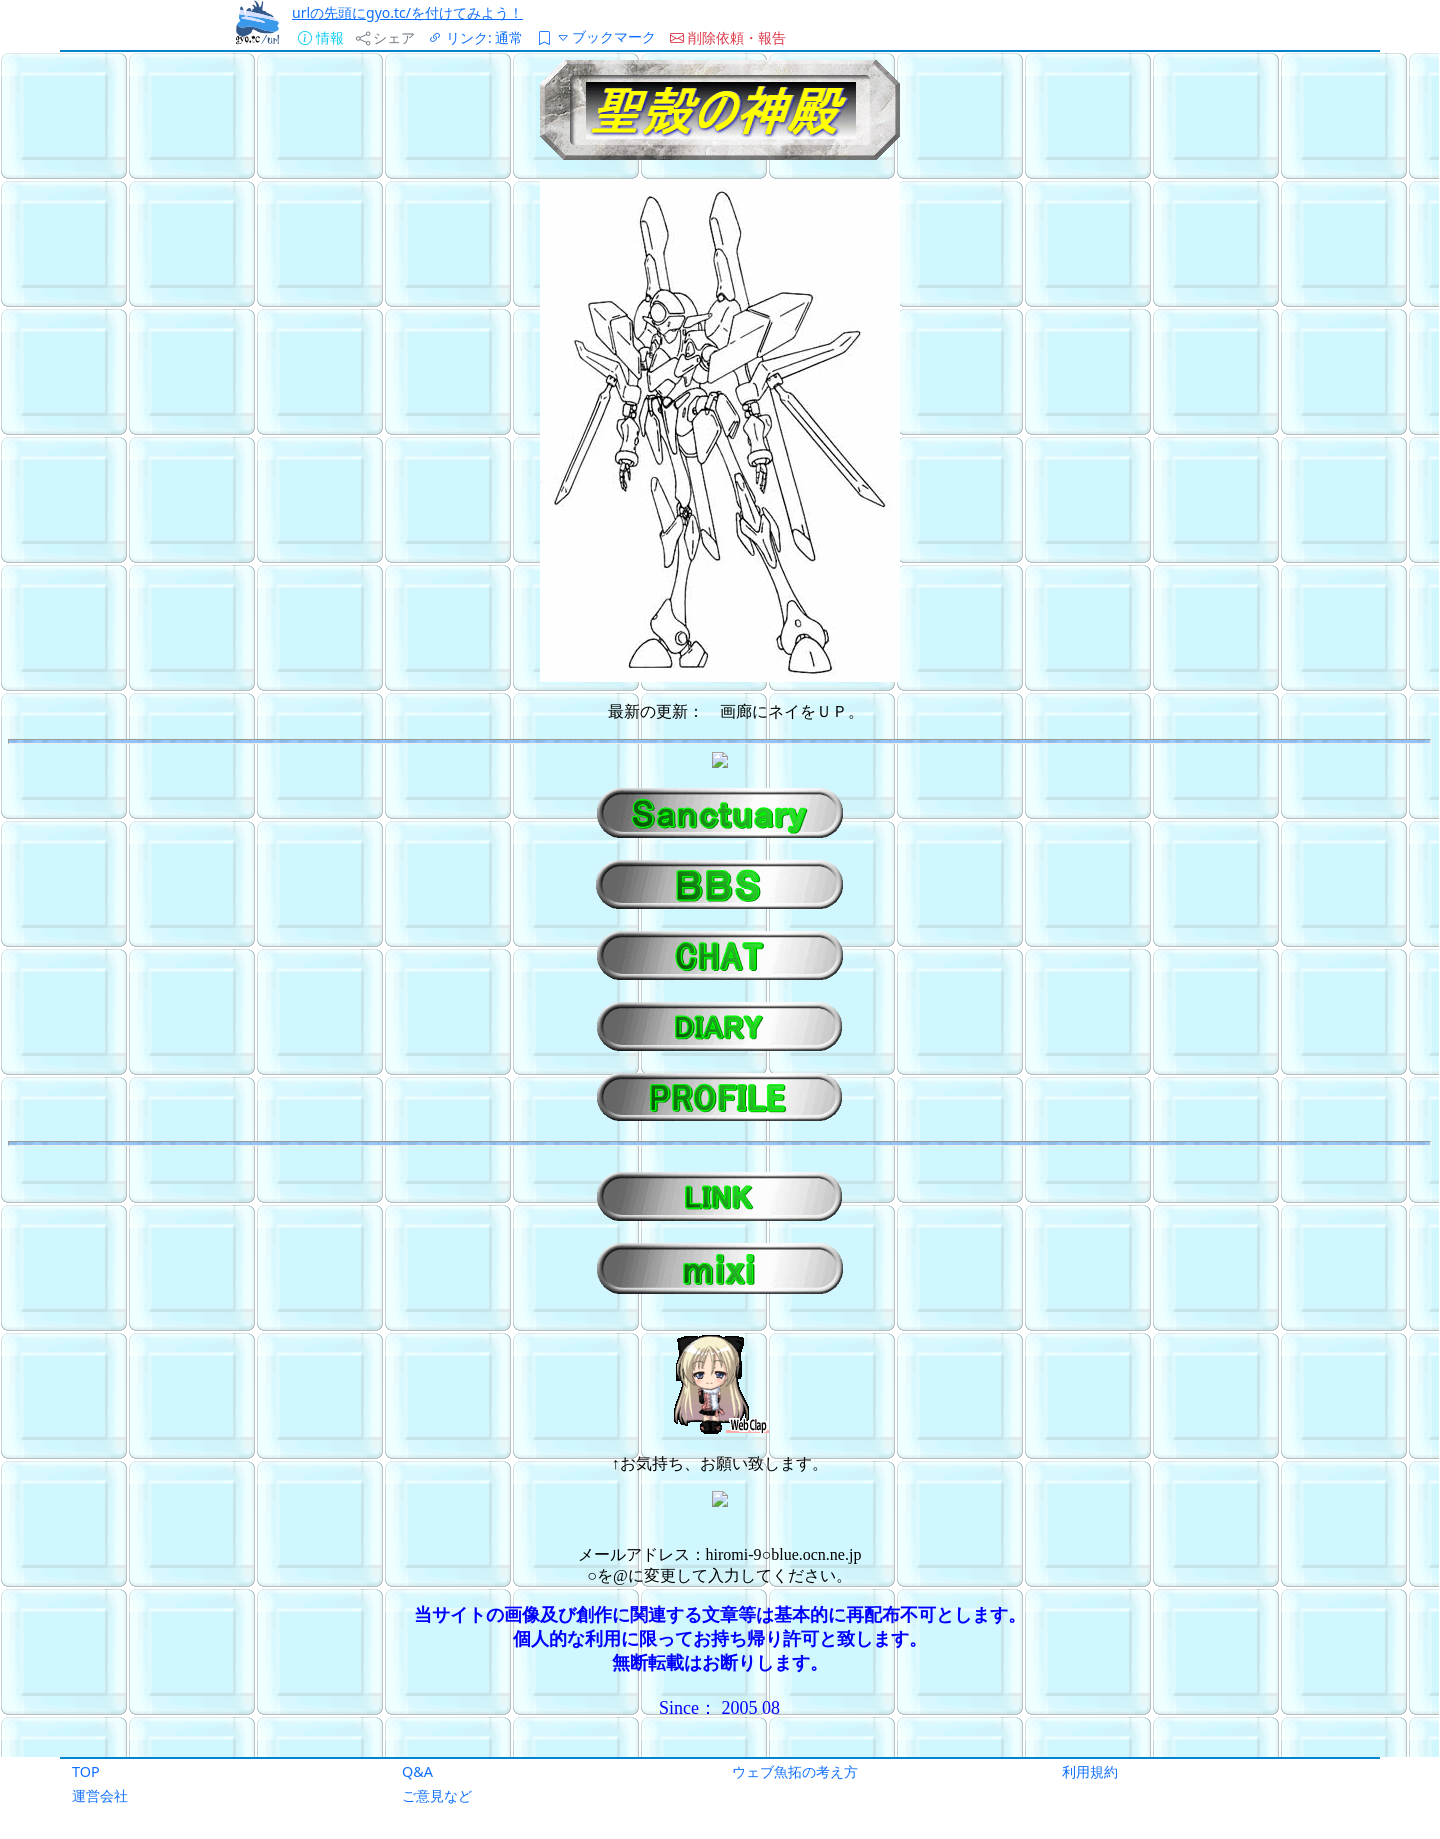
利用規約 (1090, 1771)
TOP (86, 1771)
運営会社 (100, 1795)
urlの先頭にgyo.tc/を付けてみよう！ (407, 12)
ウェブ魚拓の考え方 (795, 1771)
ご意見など (437, 1795)
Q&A (417, 1771)
